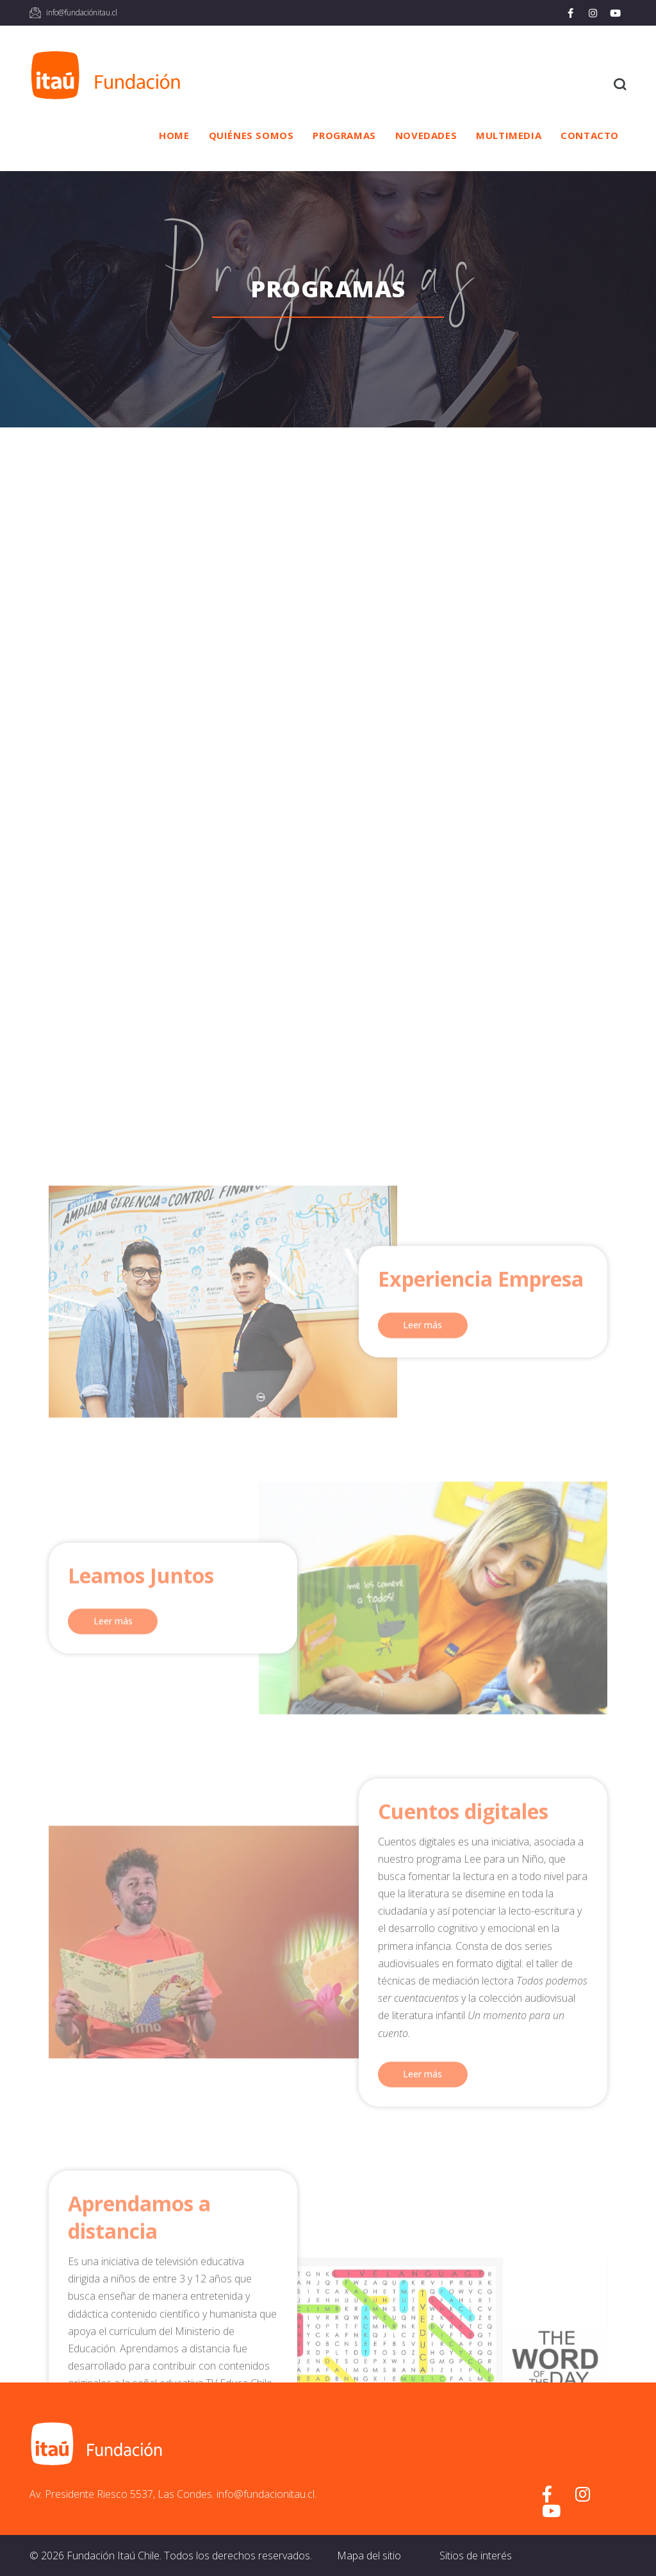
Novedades (426, 135)
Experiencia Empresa (481, 2142)
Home (174, 135)
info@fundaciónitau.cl (81, 12)
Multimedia (508, 135)
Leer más (422, 2189)
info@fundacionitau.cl (266, 2494)
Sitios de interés (475, 2555)
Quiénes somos (251, 135)
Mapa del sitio (369, 2555)
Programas (344, 135)
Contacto (590, 135)
